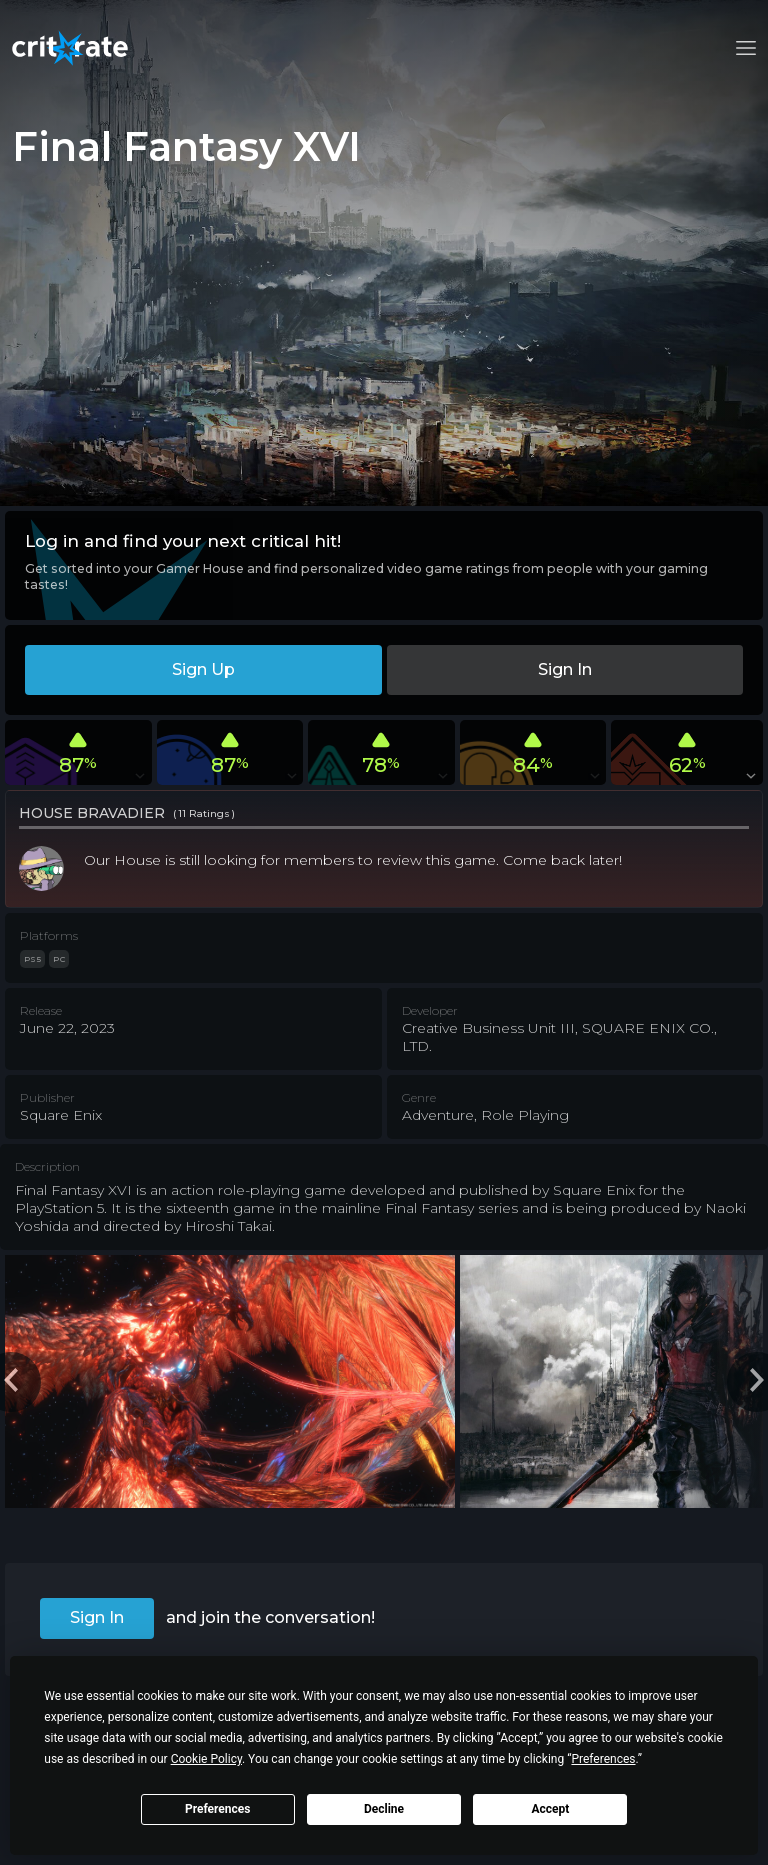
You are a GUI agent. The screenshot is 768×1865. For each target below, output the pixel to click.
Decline (384, 1809)
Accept (550, 1809)
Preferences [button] (603, 1759)
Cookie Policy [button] (206, 1759)
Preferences (218, 1809)
